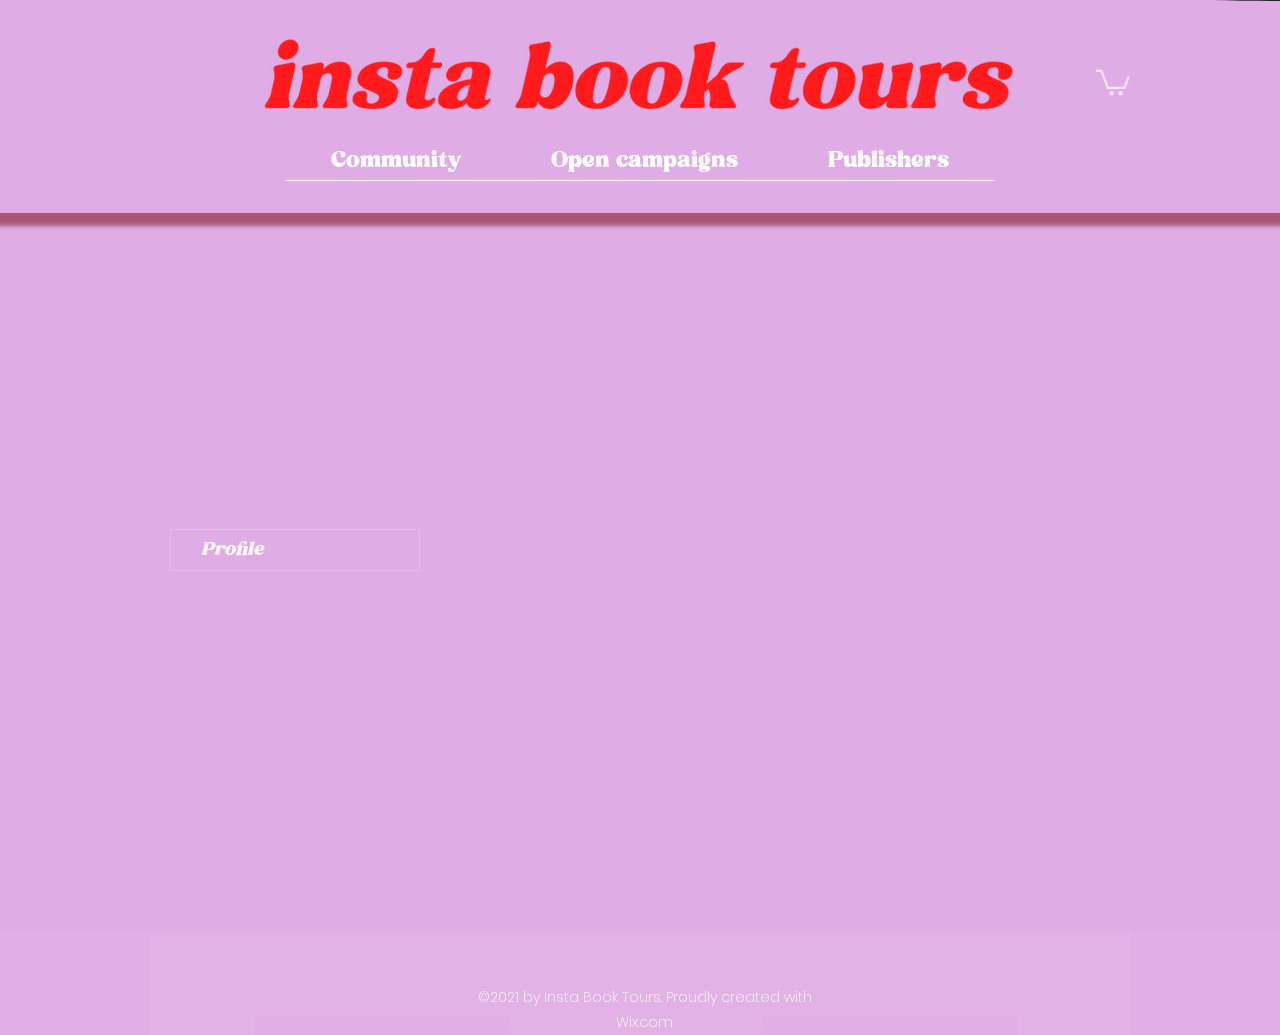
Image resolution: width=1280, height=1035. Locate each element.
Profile (232, 550)
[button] (1113, 81)
